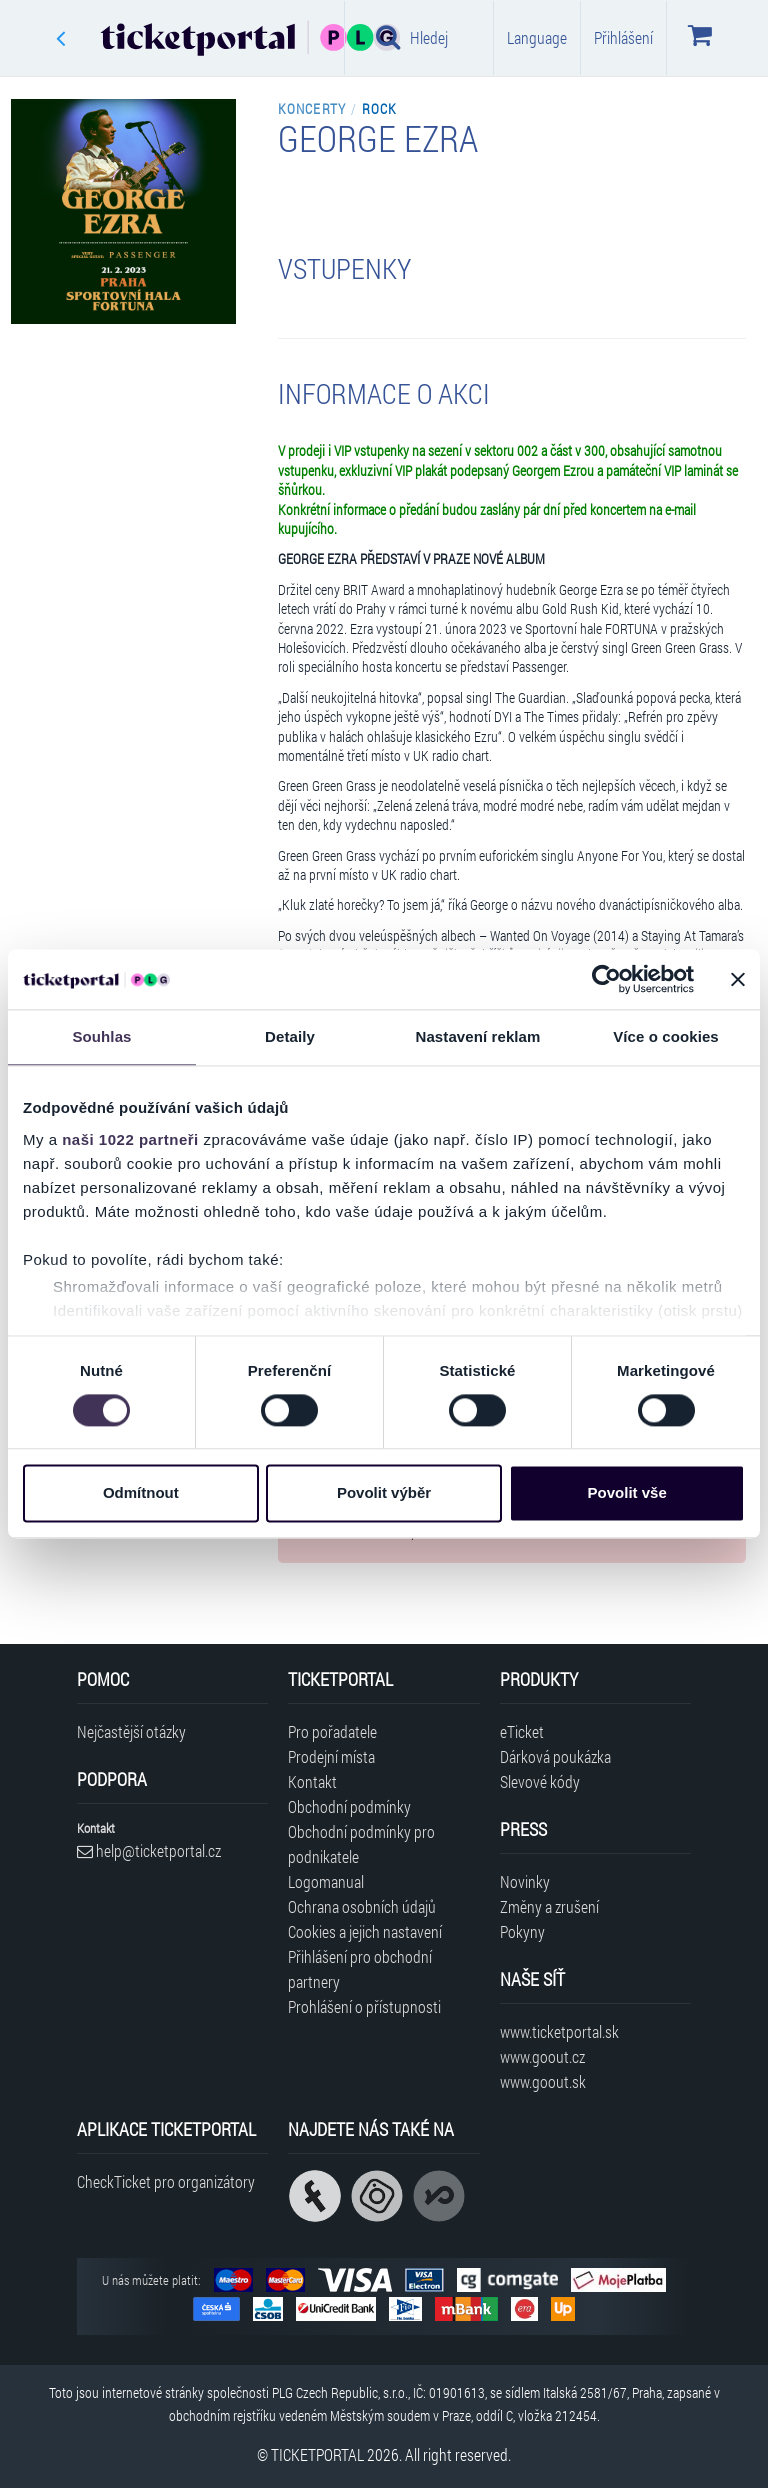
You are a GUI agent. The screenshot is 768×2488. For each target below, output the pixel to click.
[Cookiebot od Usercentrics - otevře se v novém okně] (606, 979)
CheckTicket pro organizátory (166, 2181)
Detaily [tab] (290, 1036)
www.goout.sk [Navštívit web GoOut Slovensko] (543, 2081)
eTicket (522, 1731)
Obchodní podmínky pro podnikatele (361, 1844)
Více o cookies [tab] (666, 1036)
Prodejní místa (331, 1756)
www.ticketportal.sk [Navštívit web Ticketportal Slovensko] (559, 2031)
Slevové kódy (540, 1781)
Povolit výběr (384, 1493)
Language (537, 37)
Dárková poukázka (555, 1756)
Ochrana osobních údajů (362, 1906)
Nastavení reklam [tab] (477, 1036)
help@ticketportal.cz (149, 1850)
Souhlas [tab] (101, 1036)
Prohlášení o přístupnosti (364, 2006)
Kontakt (312, 1781)
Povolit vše (627, 1493)
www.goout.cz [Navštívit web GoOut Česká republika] (542, 2056)
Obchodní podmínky (349, 1806)
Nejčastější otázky (131, 1731)
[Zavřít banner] (738, 979)
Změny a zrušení (549, 1906)
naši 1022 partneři (130, 1139)
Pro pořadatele (332, 1731)
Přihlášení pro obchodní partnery (360, 1969)
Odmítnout (141, 1493)
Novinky (525, 1881)
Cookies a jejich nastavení (365, 1931)
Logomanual (326, 1881)
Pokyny (522, 1931)
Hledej (412, 37)
